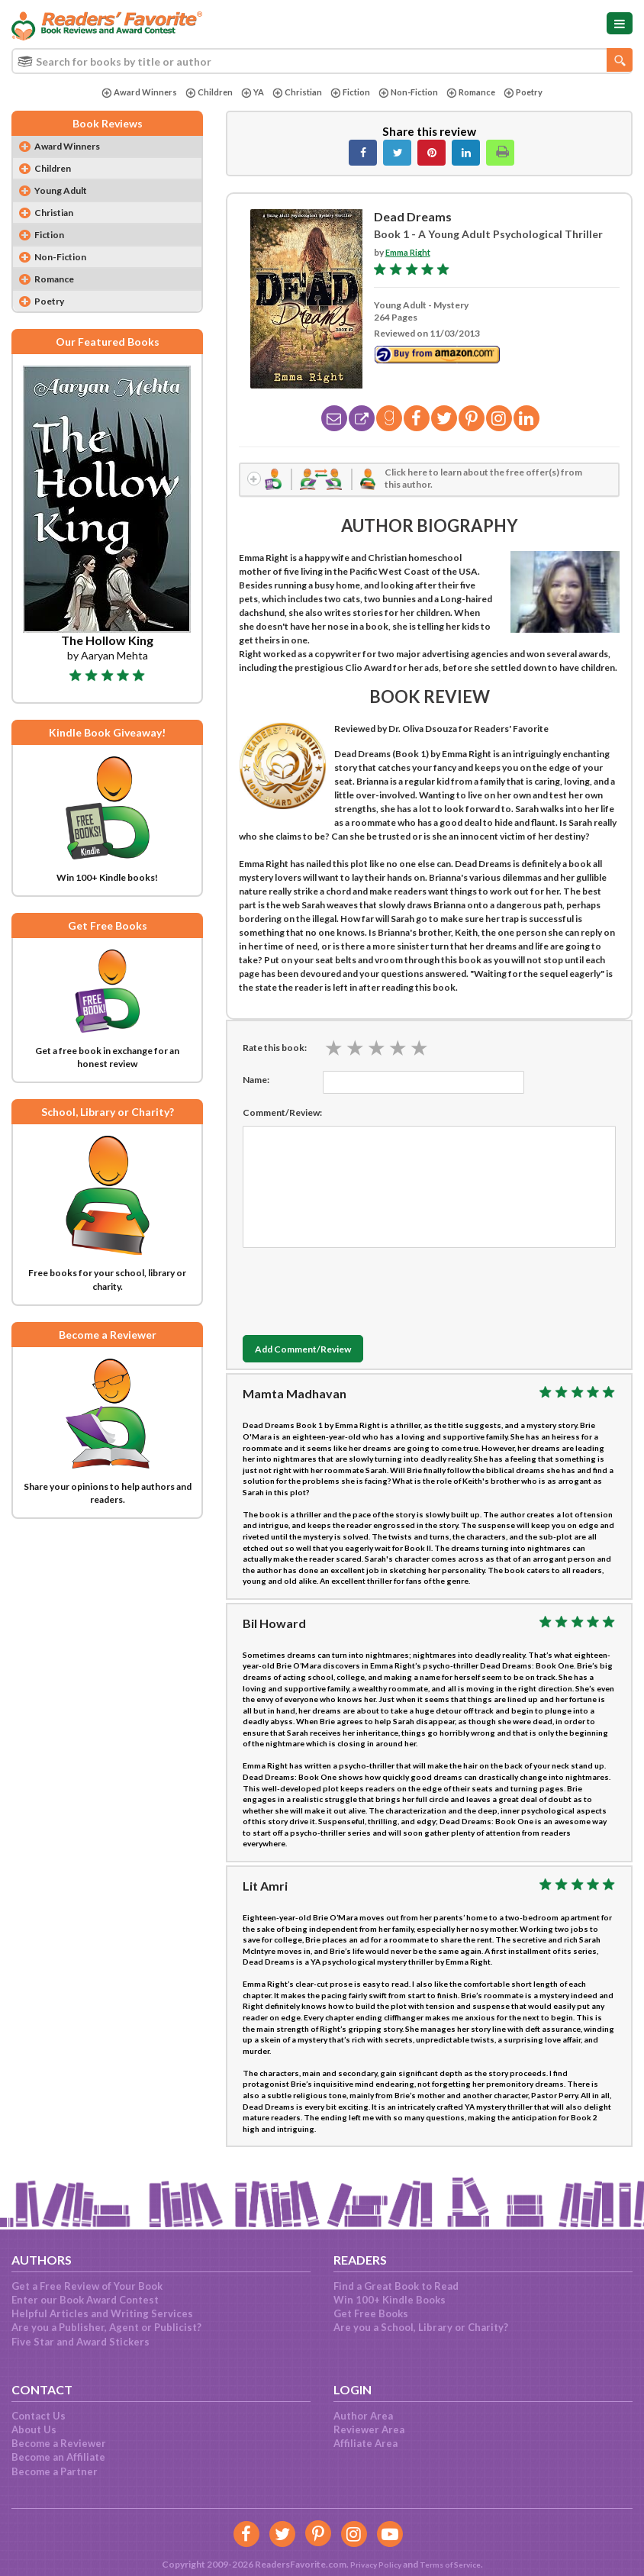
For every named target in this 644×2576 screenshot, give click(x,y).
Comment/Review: (282, 1115)
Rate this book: (275, 1050)
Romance (476, 92)
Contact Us (38, 2416)
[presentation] (359, 1290)
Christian (293, 92)
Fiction (348, 92)
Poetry (531, 92)
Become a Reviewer (58, 2443)
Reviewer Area (368, 2429)
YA (247, 92)
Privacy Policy (370, 2564)
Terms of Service (453, 2564)
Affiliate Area (365, 2443)
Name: (256, 1082)
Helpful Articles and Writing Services (102, 2313)
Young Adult (65, 194)
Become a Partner (54, 2471)
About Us (33, 2429)
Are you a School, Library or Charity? (420, 2327)
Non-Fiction (410, 92)
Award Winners (130, 92)
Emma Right (410, 252)
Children (202, 92)
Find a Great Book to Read (396, 2286)
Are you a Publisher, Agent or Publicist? (106, 2327)
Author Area (363, 2416)
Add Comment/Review (315, 1352)
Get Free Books (370, 2313)
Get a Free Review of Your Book (87, 2286)
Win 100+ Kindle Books (389, 2300)
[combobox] (322, 61)
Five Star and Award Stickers (80, 2342)
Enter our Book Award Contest (85, 2300)
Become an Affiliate (58, 2457)
